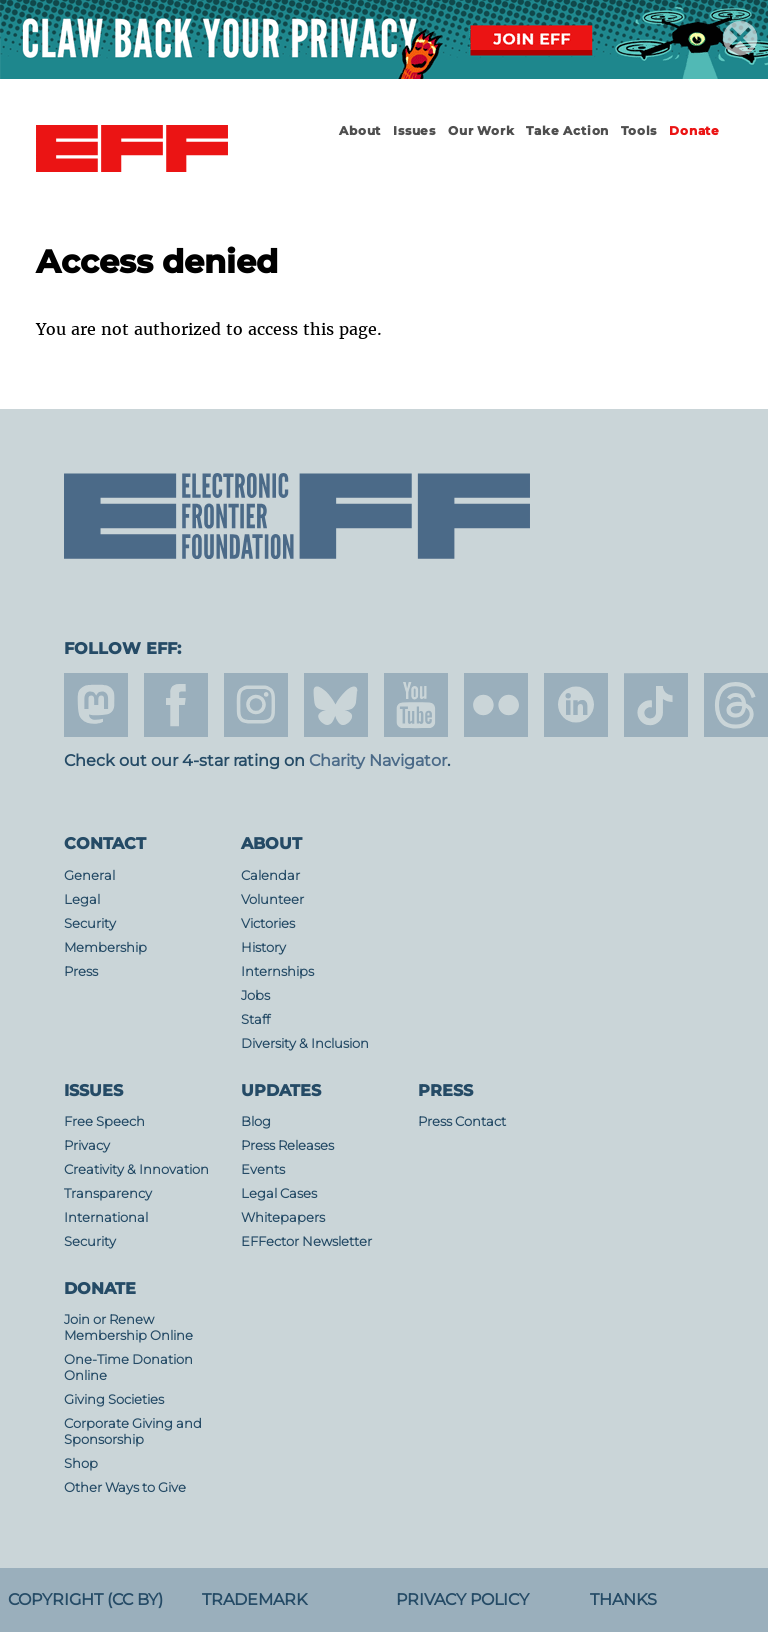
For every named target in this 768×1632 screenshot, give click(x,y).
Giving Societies (114, 1399)
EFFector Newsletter (306, 1241)
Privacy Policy (462, 1599)
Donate (694, 130)
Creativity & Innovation (136, 1169)
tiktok (656, 705)
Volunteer (272, 899)
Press (81, 971)
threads (736, 705)
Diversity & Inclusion (305, 1043)
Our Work (481, 130)
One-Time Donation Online (128, 1367)
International (106, 1217)
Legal (82, 899)
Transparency (108, 1193)
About (360, 130)
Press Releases (287, 1145)
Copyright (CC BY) (85, 1599)
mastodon (96, 705)
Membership (105, 947)
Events (263, 1169)
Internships (277, 971)
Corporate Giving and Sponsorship (133, 1431)
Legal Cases (279, 1193)
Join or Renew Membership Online (128, 1327)
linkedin (576, 705)
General (89, 875)
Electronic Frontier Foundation (132, 149)
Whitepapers (283, 1217)
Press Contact (462, 1121)
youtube (416, 705)
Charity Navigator (378, 760)
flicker (496, 705)
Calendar (270, 875)
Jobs (255, 995)
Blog (256, 1121)
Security (90, 923)
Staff (255, 1019)
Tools (639, 130)
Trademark (254, 1599)
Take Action (567, 130)
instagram (256, 705)
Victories (268, 923)
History (263, 947)
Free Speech (104, 1121)
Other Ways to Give (125, 1487)
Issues (414, 130)
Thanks (623, 1599)
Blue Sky (336, 705)
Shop (81, 1463)
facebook (176, 705)
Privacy (87, 1145)
